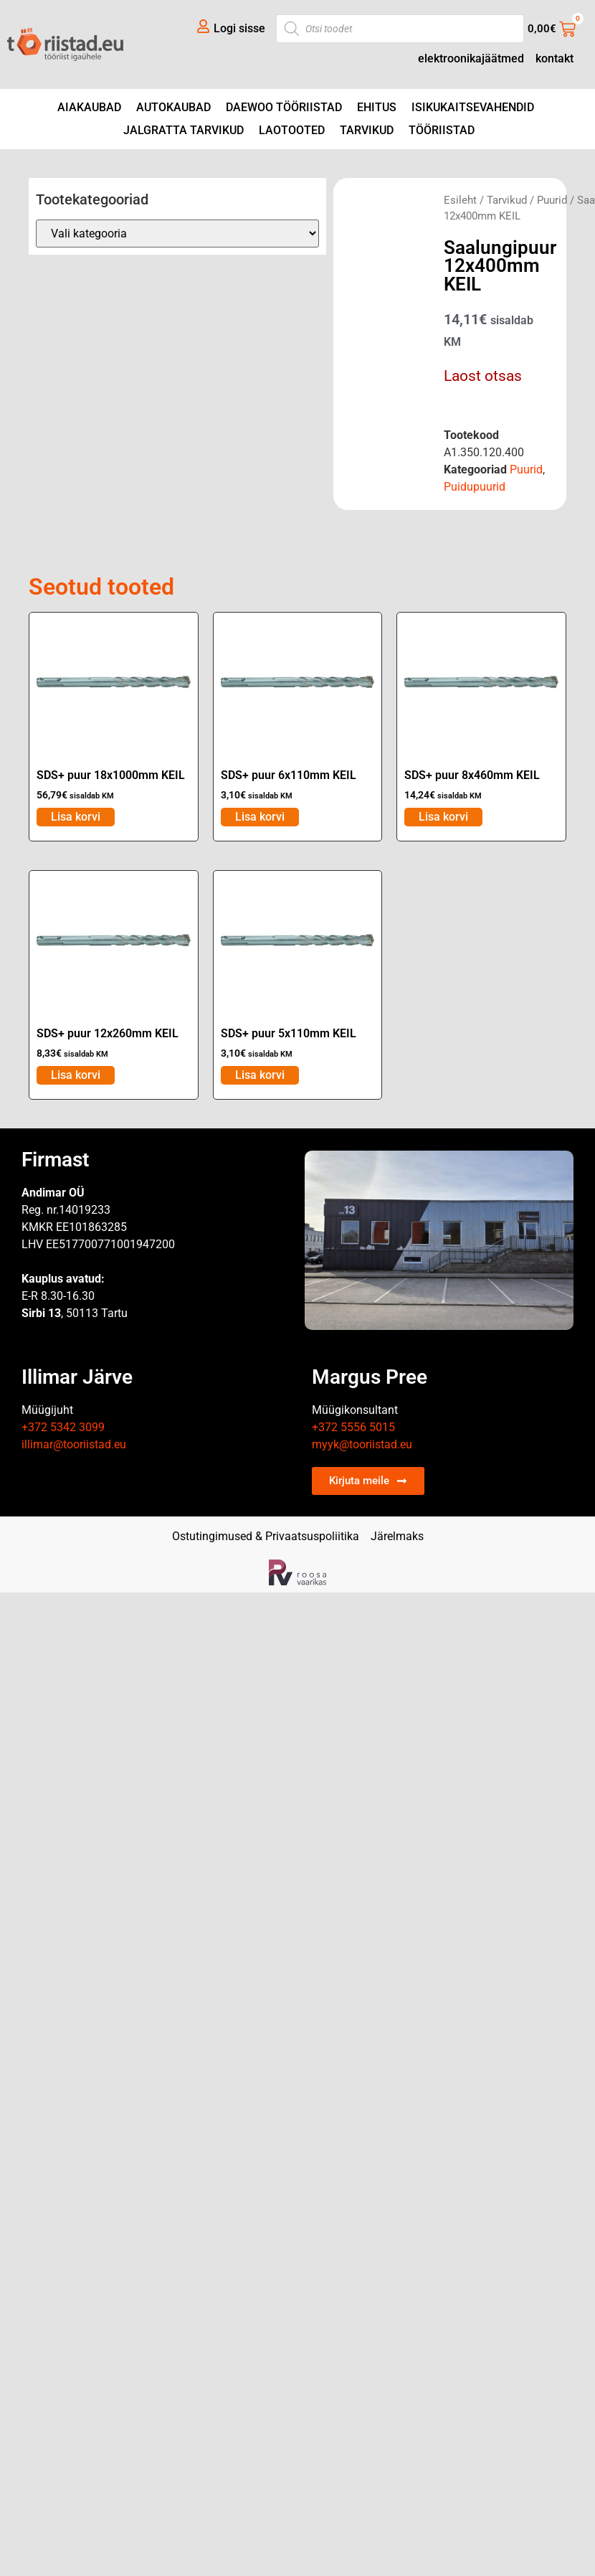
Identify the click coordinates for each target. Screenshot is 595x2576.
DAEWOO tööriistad (284, 107)
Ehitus (376, 107)
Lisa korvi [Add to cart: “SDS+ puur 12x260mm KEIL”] (75, 1075)
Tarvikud (367, 130)
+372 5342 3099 (63, 1427)
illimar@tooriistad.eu (74, 1444)
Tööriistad (442, 130)
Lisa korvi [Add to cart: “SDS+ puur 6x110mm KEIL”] (260, 817)
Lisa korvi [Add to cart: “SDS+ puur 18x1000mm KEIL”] (75, 817)
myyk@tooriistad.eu (362, 1444)
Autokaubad (173, 107)
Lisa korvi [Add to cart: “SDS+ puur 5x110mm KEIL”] (260, 1075)
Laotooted (292, 130)
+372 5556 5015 (353, 1427)
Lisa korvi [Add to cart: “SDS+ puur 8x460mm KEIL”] (443, 817)
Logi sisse (239, 28)
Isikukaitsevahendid (472, 107)
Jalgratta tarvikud (183, 130)
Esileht (460, 200)
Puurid (552, 200)
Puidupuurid (474, 487)
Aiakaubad (89, 107)
